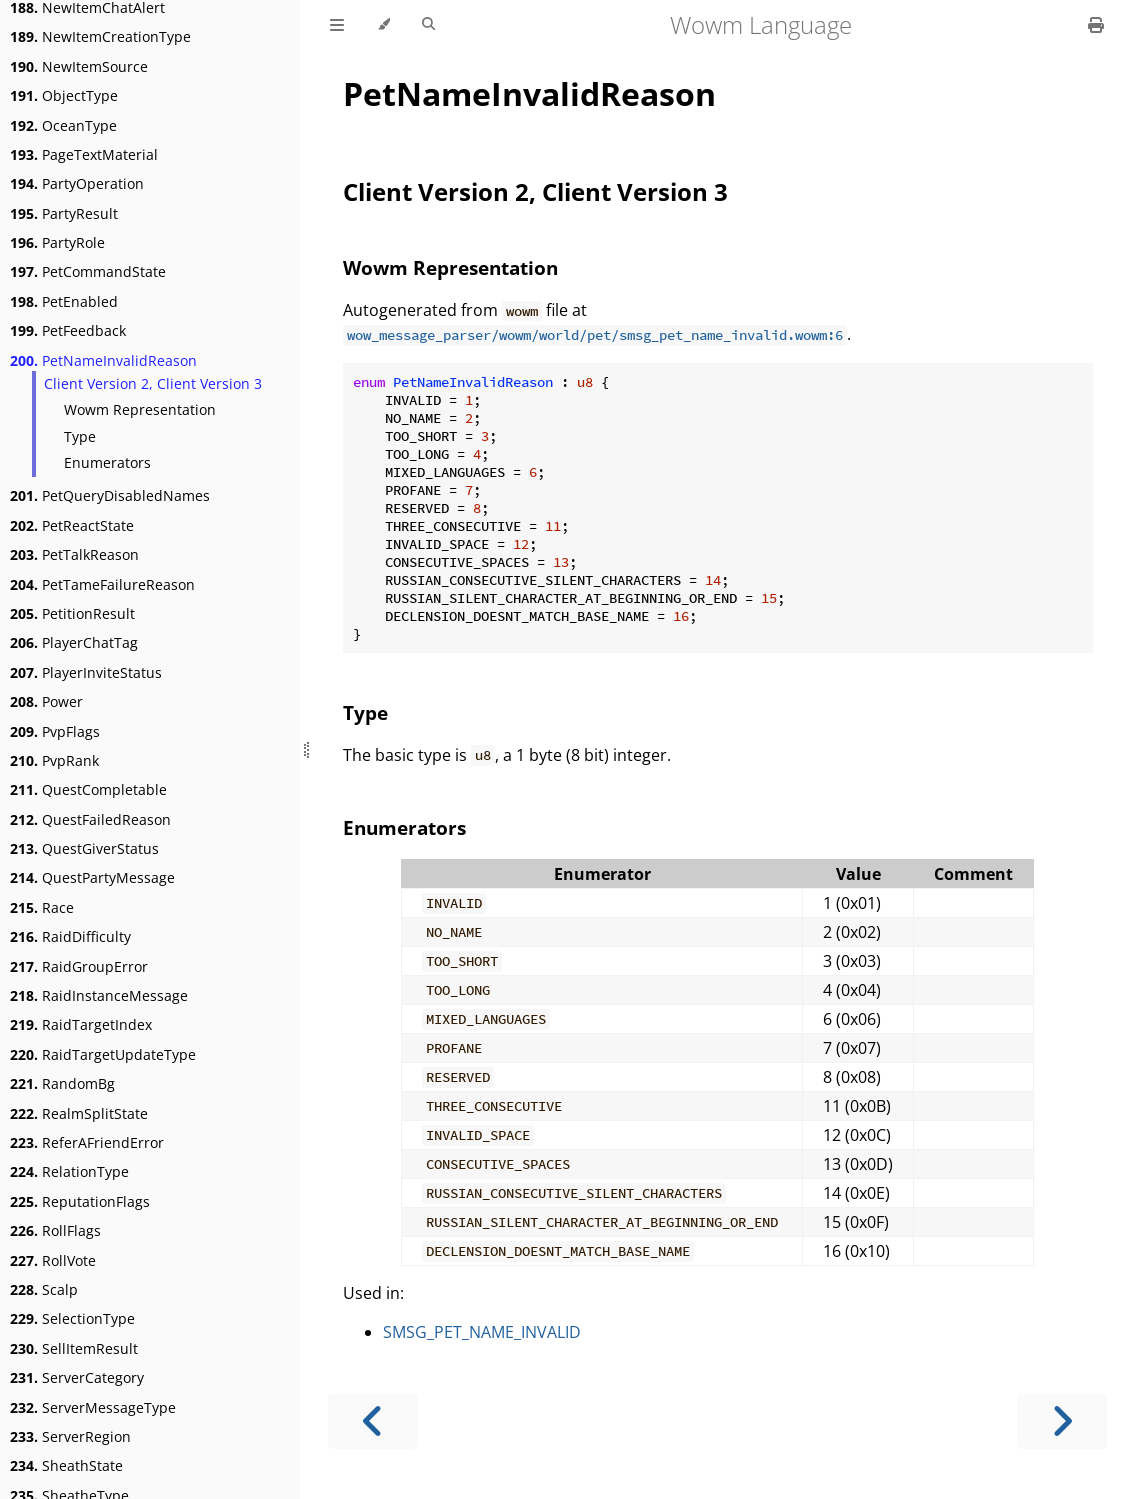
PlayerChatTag (74, 642)
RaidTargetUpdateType (103, 1054)
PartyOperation (77, 183)
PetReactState (72, 525)
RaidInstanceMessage (99, 995)
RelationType (69, 1171)
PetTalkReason (74, 554)
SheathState (66, 1465)
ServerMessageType (93, 1407)
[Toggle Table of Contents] (337, 25)
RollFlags (55, 1230)
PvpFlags (55, 731)
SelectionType (72, 1318)
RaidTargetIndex (81, 1024)
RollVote (53, 1260)
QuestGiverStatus (84, 848)
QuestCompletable (88, 789)
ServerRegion (70, 1436)
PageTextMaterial (84, 154)
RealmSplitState (79, 1113)
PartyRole (57, 242)
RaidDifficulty (70, 936)
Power (46, 701)
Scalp (44, 1289)
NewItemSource (79, 66)
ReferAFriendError (87, 1142)
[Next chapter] (1062, 1421)
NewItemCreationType (100, 36)
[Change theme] (383, 25)
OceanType (63, 125)
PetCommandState (88, 271)
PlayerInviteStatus (86, 672)
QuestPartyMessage (92, 877)
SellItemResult (74, 1348)
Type (80, 436)
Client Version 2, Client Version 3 (153, 383)
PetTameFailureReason (102, 584)
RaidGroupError (79, 966)
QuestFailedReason (90, 819)
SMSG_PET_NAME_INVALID (482, 1332)
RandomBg (62, 1083)
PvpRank (54, 760)
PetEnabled (64, 301)
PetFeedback (68, 330)
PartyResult (64, 213)
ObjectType (64, 95)
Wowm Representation (140, 409)
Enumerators (107, 462)
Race (42, 907)
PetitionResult (72, 613)
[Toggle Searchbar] (428, 25)
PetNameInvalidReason (103, 360)
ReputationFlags (80, 1201)
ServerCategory (77, 1377)
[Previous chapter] (373, 1421)
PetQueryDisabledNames (110, 495)
